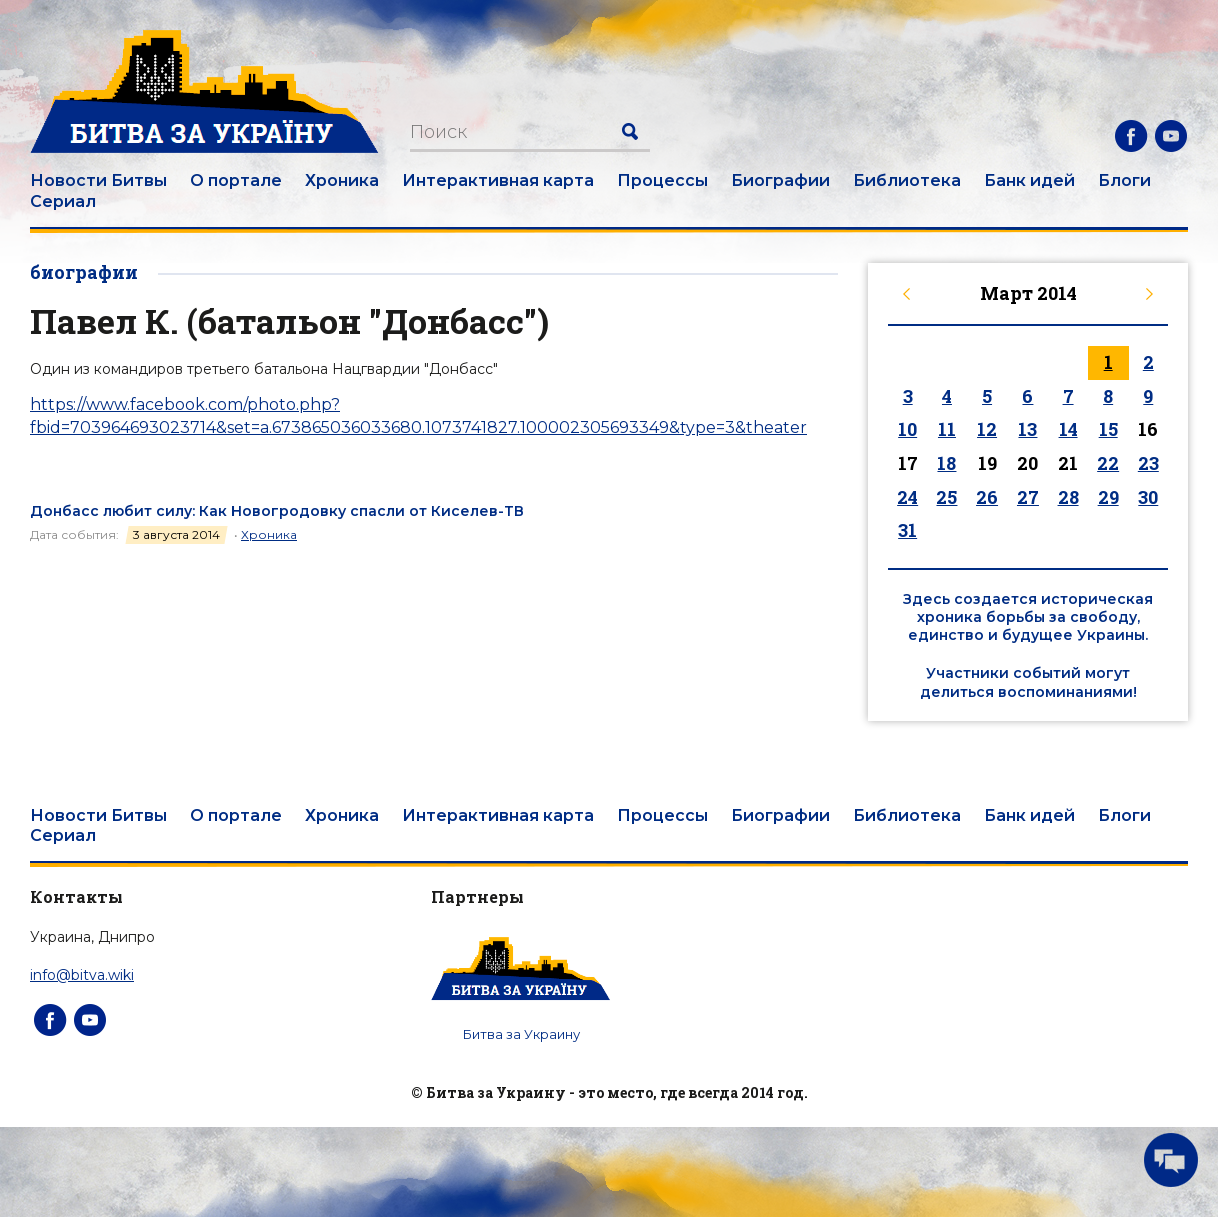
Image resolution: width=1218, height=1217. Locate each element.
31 (907, 530)
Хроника (342, 180)
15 (1108, 429)
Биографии (780, 180)
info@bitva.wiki (82, 975)
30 (1148, 497)
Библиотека (907, 180)
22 (1108, 463)
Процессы (662, 180)
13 (1027, 429)
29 (1108, 497)
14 (1068, 429)
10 (907, 429)
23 (1148, 463)
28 (1068, 497)
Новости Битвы (98, 180)
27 (1028, 497)
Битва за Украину (521, 1034)
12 (987, 429)
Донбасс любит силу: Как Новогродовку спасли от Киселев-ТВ (277, 511)
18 (946, 463)
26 (987, 497)
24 (907, 497)
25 (946, 497)
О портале (236, 180)
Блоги (1124, 180)
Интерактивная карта (498, 180)
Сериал (63, 201)
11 (947, 429)
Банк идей (1029, 180)
